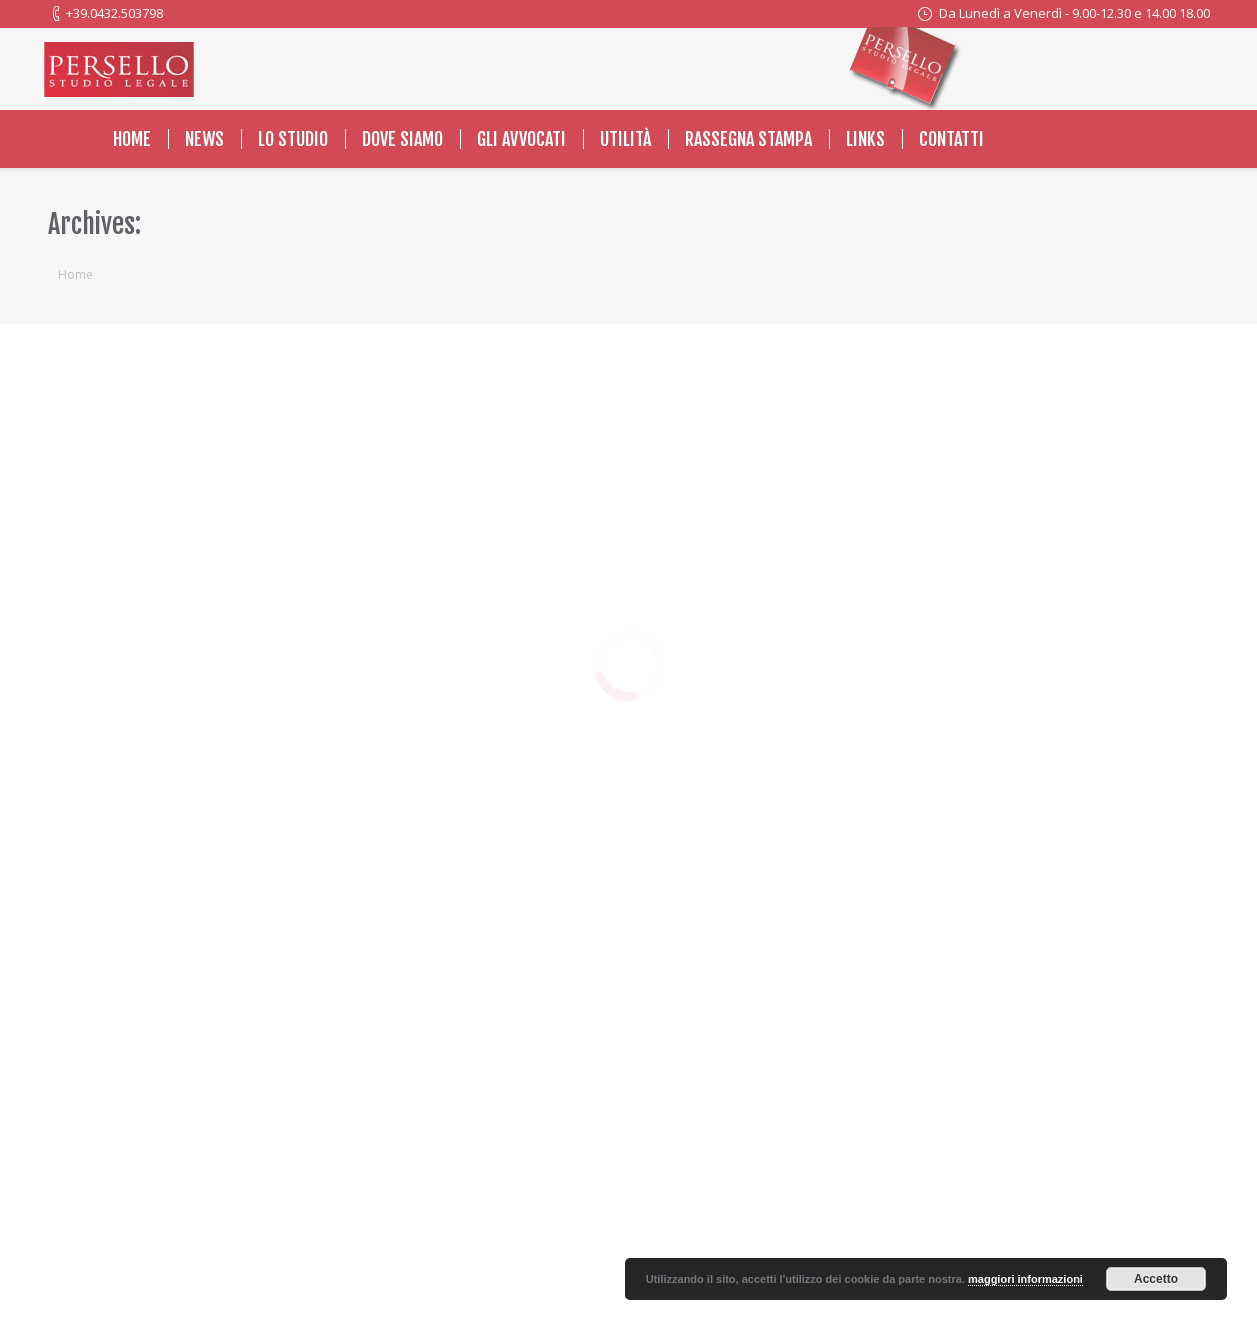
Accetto (1156, 1279)
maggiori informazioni (1025, 1279)
